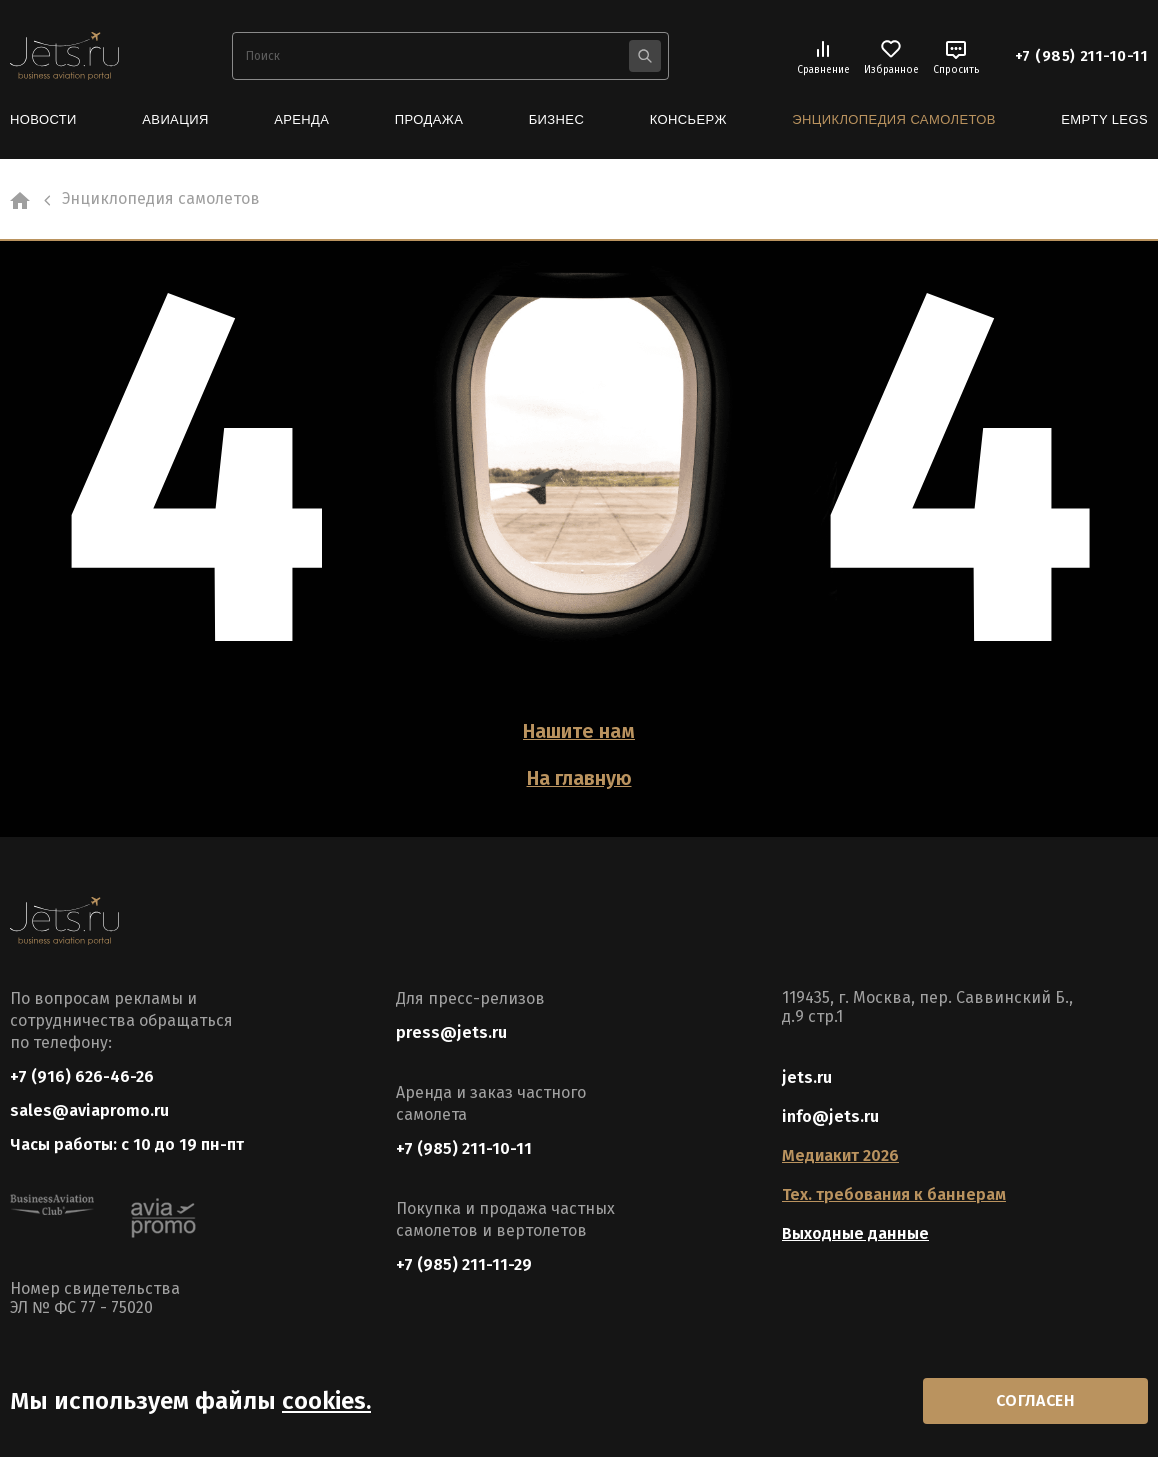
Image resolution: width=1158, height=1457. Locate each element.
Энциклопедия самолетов (894, 119)
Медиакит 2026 (840, 1153)
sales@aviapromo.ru (89, 1109)
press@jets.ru (451, 1030)
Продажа (429, 119)
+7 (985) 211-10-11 (1081, 56)
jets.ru (807, 1075)
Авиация (175, 119)
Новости (43, 119)
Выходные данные (855, 1231)
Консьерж (688, 119)
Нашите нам (579, 731)
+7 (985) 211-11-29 (464, 1262)
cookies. (326, 1400)
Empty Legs (1104, 119)
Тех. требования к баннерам (894, 1192)
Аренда (301, 119)
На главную (579, 776)
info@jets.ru (830, 1114)
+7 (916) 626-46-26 (82, 1074)
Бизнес (557, 119)
